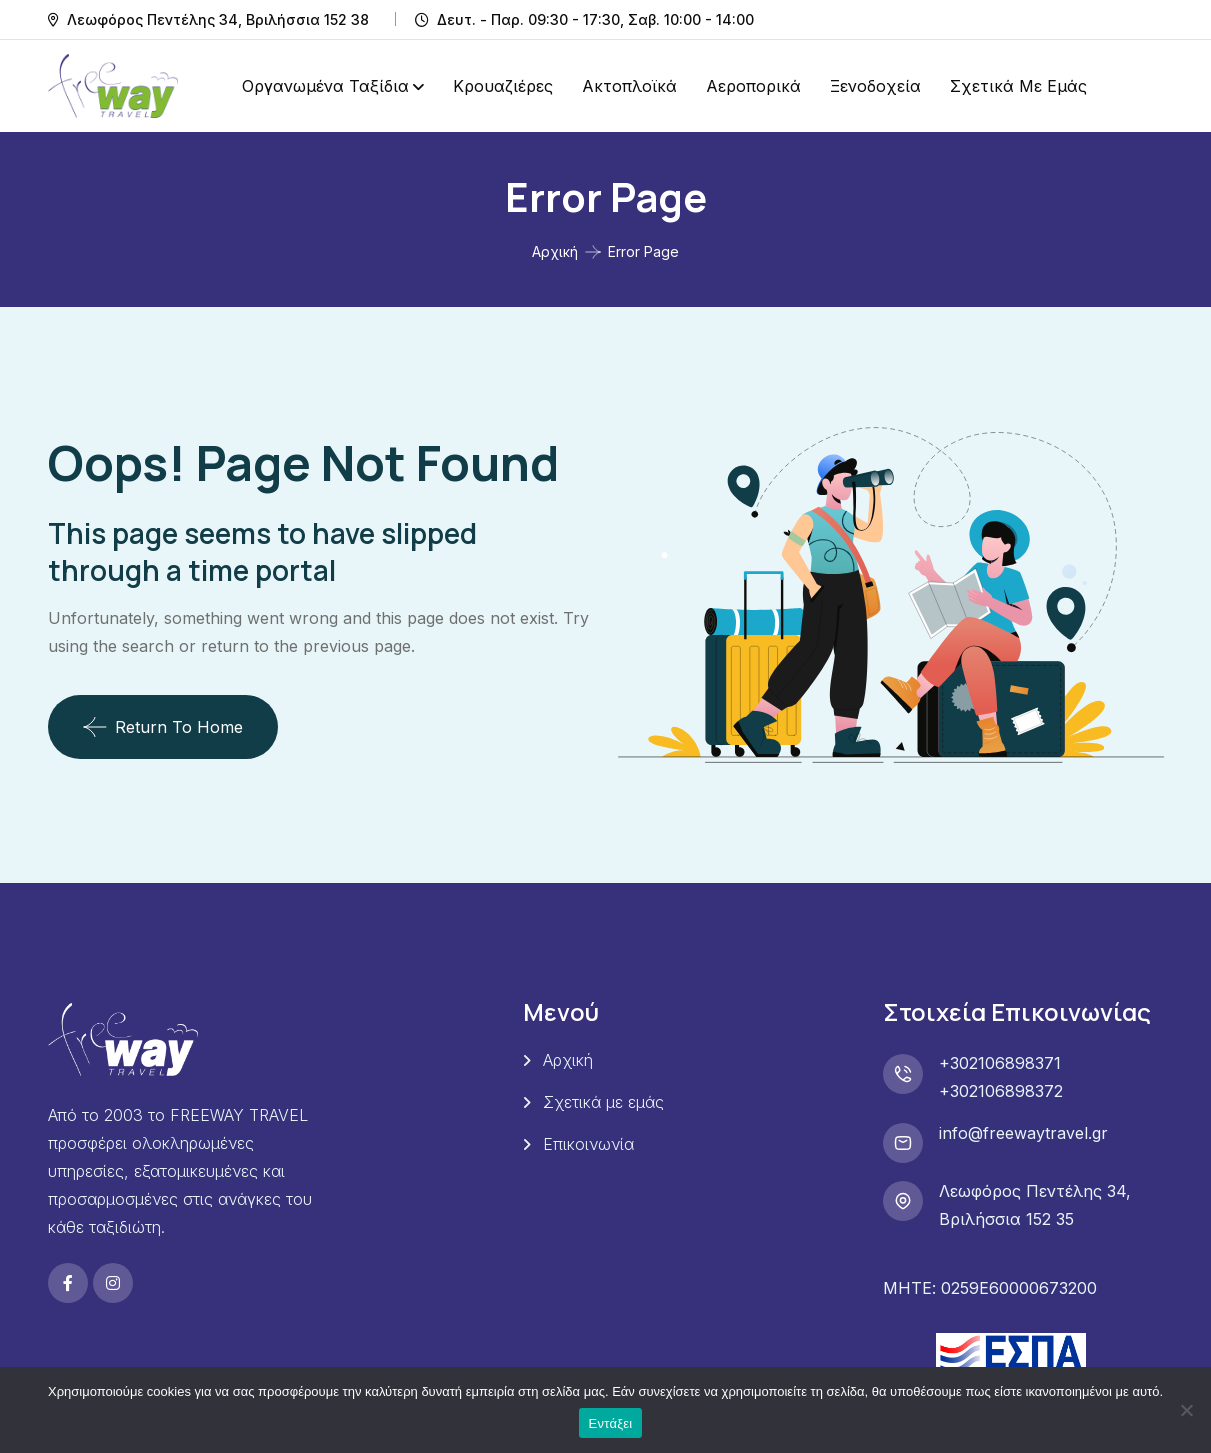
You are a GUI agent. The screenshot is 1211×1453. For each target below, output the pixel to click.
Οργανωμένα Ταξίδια (325, 86)
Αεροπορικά (753, 86)
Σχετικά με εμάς (1018, 86)
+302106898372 (1001, 1091)
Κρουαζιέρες (503, 86)
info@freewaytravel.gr (1023, 1133)
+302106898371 (1000, 1063)
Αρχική (555, 251)
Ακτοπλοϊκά (629, 86)
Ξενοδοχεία (875, 86)
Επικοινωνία (588, 1144)
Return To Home (163, 727)
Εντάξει (611, 1423)
